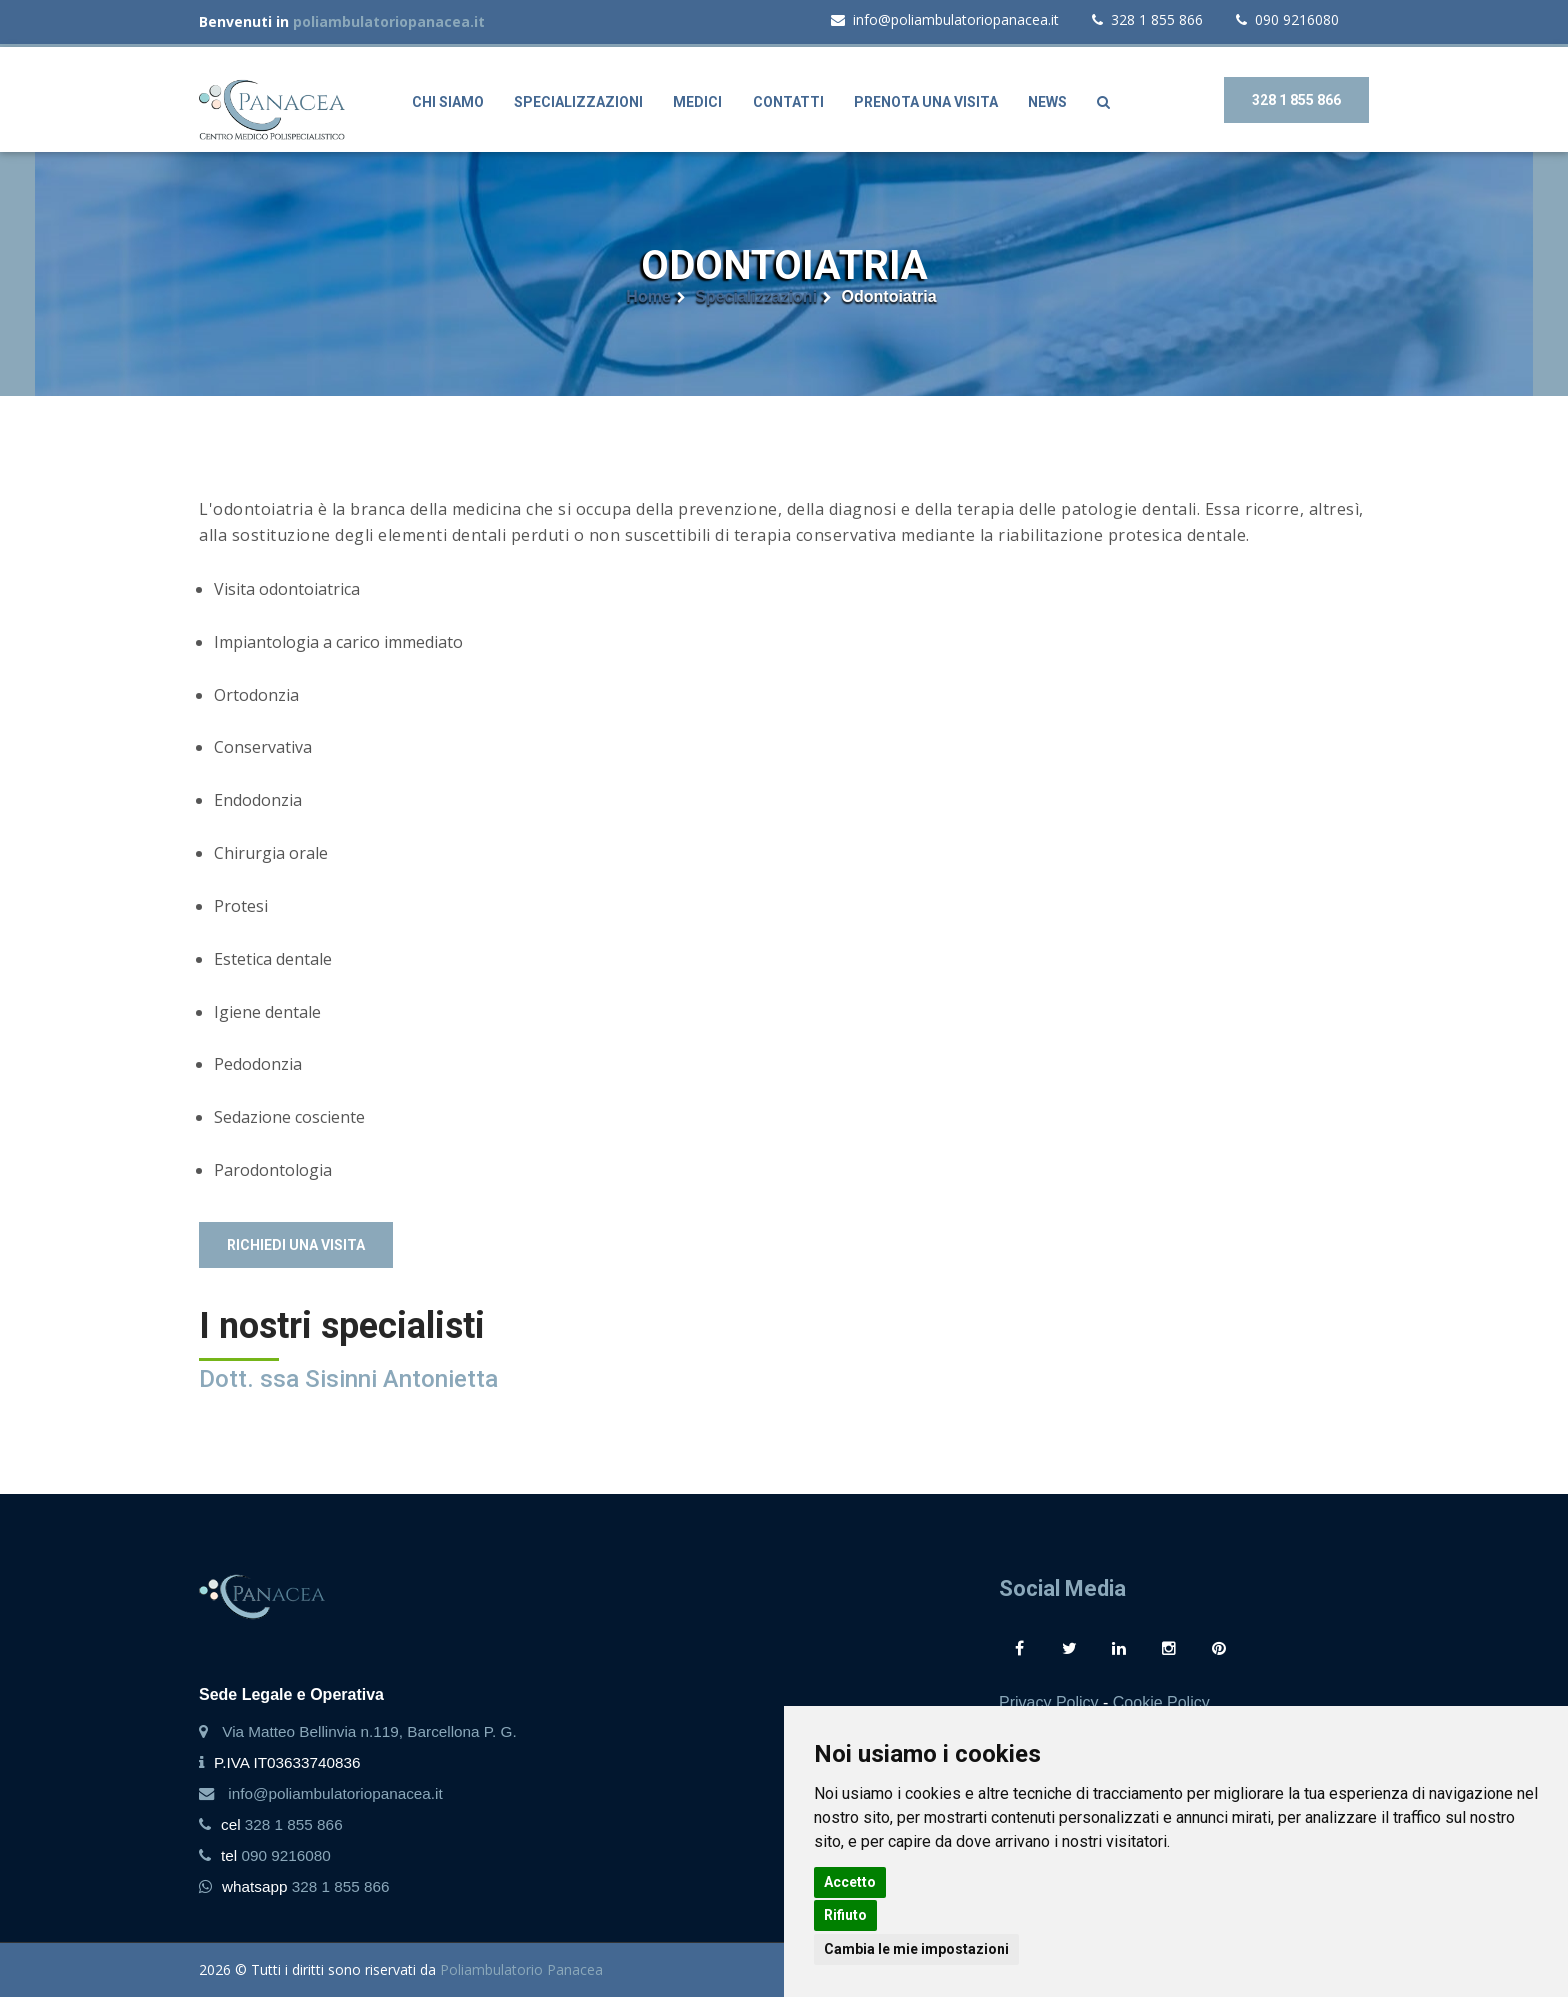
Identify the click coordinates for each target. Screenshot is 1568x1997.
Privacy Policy (1049, 1702)
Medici (697, 102)
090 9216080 (1287, 19)
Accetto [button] (850, 1882)
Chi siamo (448, 102)
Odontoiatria (889, 296)
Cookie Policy (1161, 1702)
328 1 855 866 (1147, 19)
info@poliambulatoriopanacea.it (945, 19)
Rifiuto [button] (845, 1915)
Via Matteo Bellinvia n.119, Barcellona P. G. (369, 1731)
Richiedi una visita (296, 1245)
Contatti (788, 102)
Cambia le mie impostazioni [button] (916, 1949)
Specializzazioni (578, 102)
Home (648, 296)
